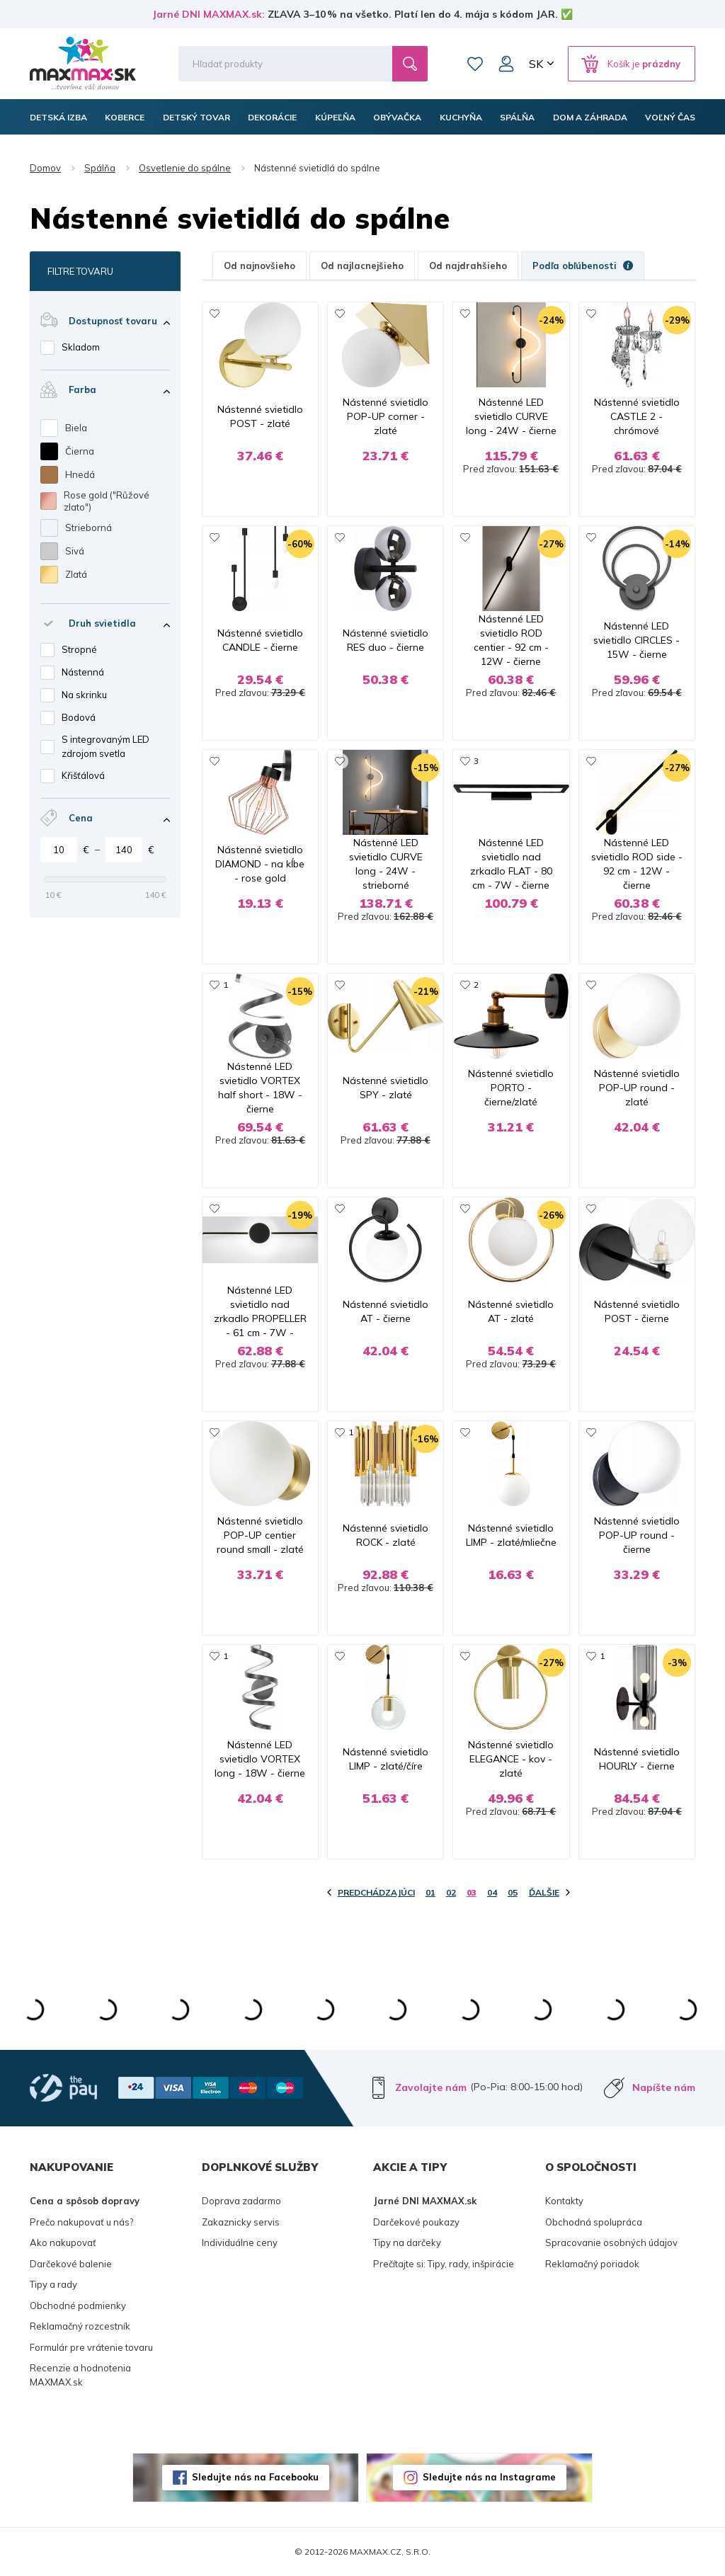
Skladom (81, 347)
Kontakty (564, 2200)
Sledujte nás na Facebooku (255, 2477)
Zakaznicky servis (241, 2222)
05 (513, 1892)
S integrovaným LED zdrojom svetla (105, 746)
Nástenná (83, 672)
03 (471, 1892)
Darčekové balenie (71, 2263)
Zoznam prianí (475, 64)
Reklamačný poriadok (592, 2263)
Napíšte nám (663, 2087)
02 (451, 1892)
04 (492, 1892)
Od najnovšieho (259, 265)
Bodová (79, 717)
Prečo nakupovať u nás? (81, 2222)
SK (536, 64)
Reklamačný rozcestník (80, 2326)
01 (430, 1892)
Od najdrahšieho (468, 265)
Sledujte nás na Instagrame (489, 2477)
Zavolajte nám (431, 2087)
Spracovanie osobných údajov (611, 2242)
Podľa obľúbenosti (582, 265)
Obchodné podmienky (78, 2305)
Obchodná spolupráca (593, 2222)
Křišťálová (83, 775)
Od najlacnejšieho (362, 265)
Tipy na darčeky (407, 2242)
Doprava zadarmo (241, 2200)
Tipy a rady (53, 2284)
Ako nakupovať (63, 2242)
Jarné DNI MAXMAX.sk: (208, 14)
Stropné (79, 649)
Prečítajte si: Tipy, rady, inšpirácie (443, 2263)
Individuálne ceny (240, 2242)
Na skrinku (84, 694)
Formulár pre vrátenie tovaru (91, 2347)
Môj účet (506, 64)
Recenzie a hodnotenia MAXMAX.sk (80, 2375)
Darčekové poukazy (416, 2222)
